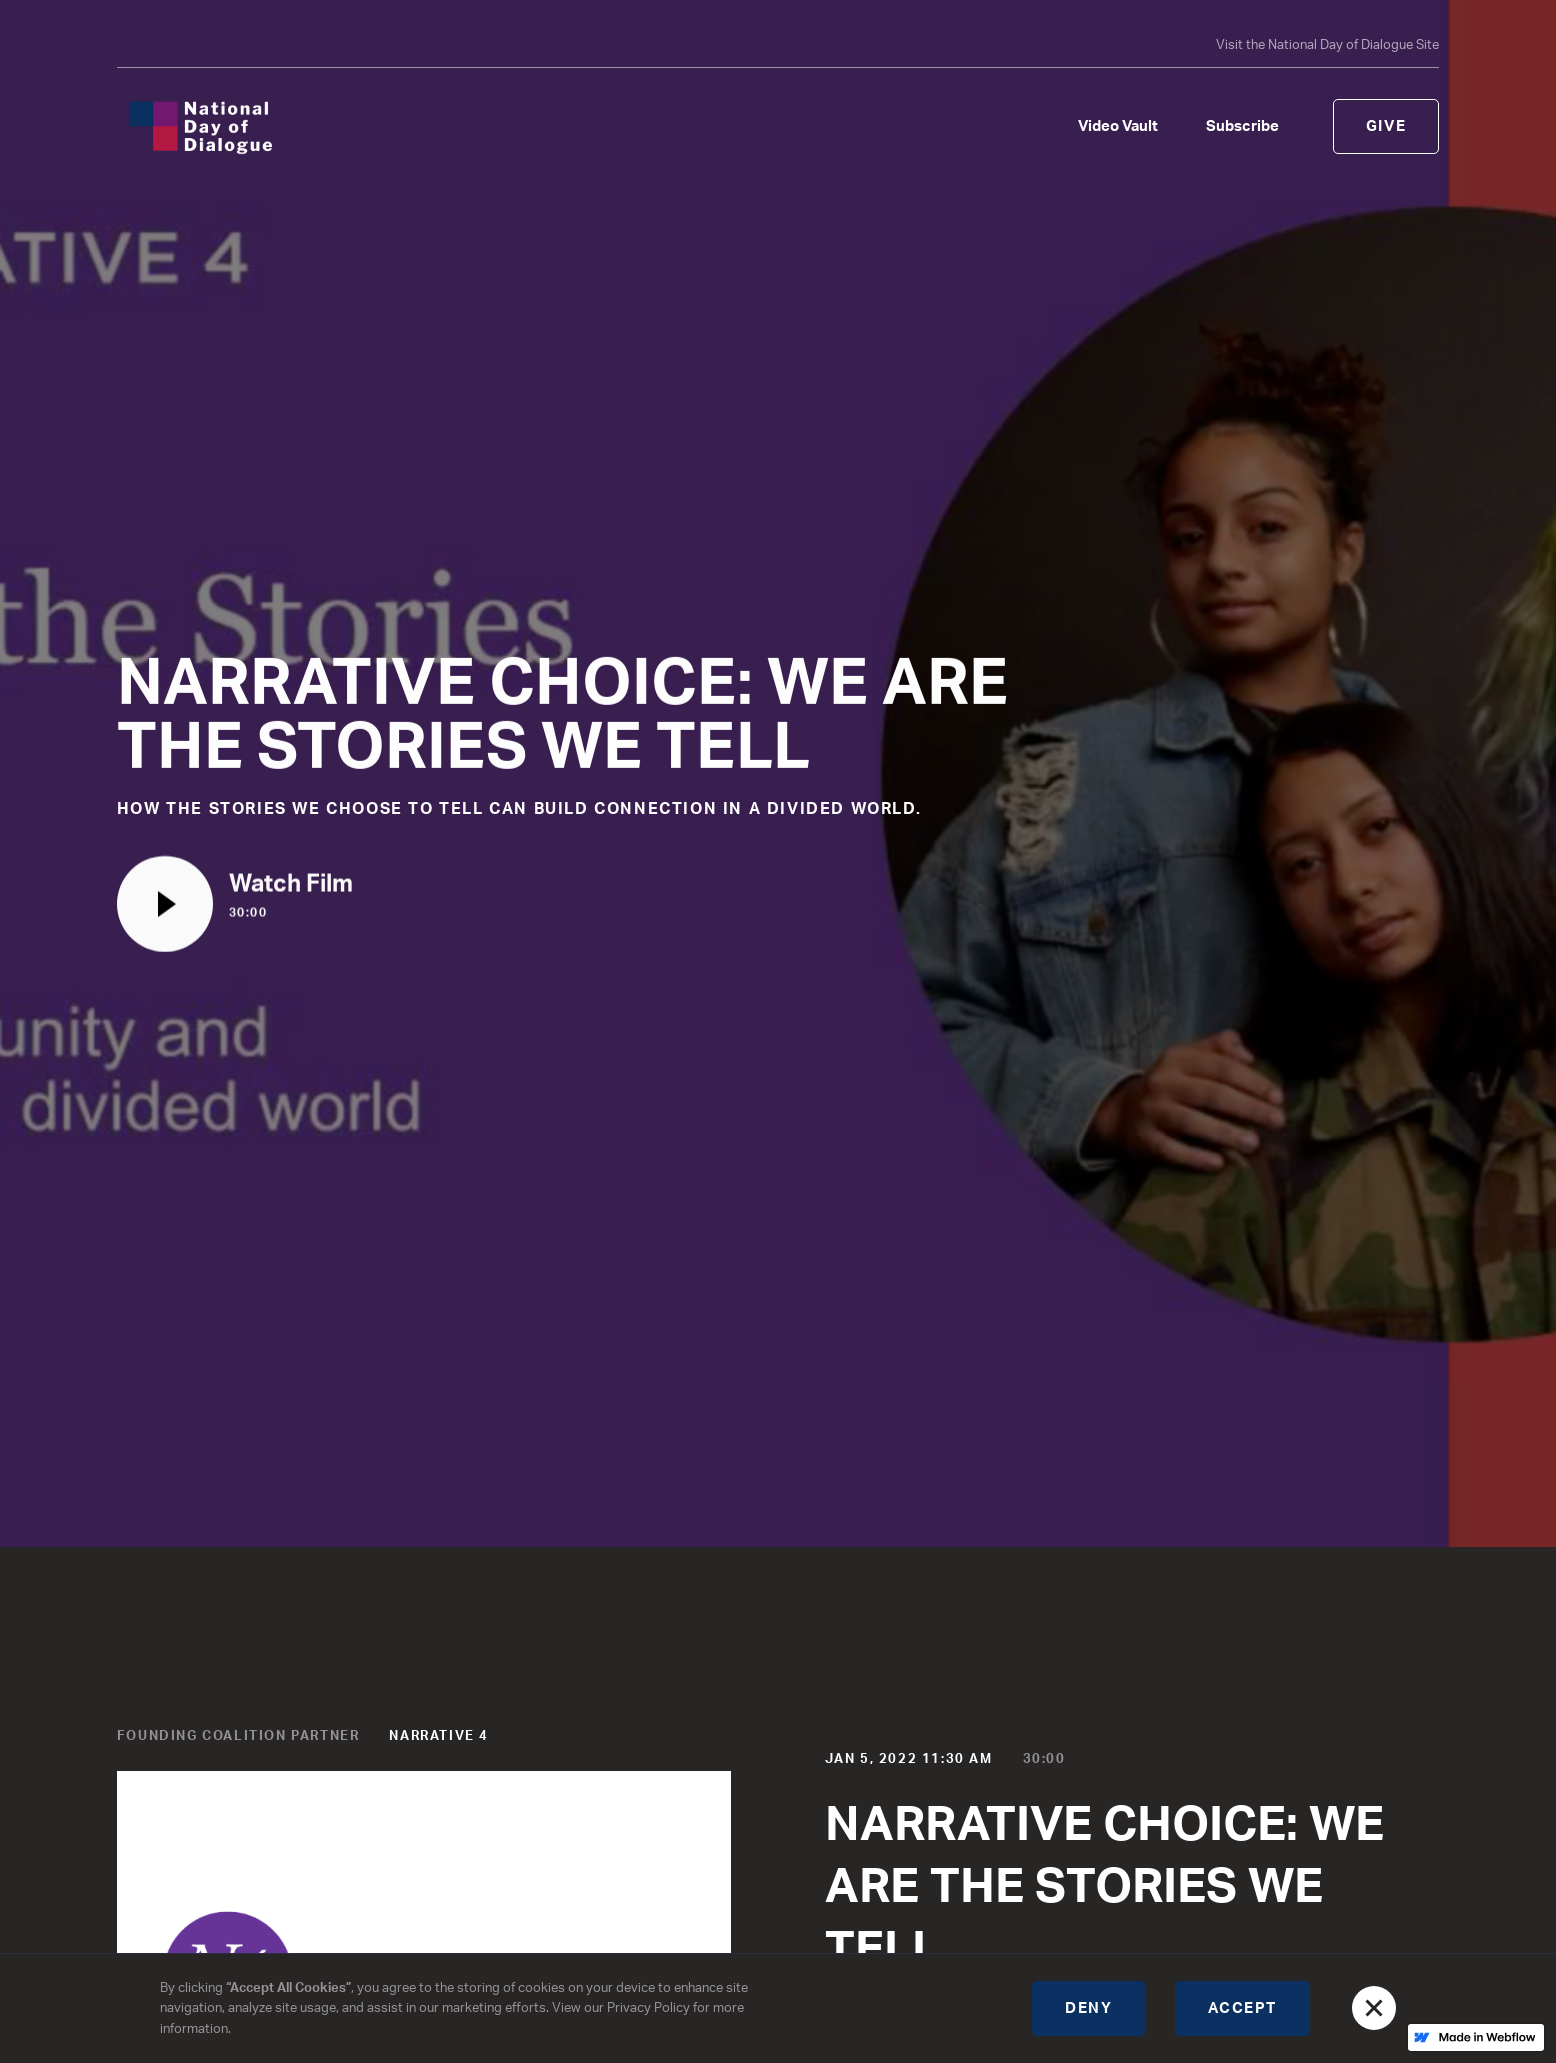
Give (1386, 126)
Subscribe (1242, 126)
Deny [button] (1088, 2008)
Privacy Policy (648, 2008)
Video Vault (1118, 126)
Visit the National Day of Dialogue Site (1327, 45)
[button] (1374, 2008)
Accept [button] (1242, 2008)
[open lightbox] (235, 905)
